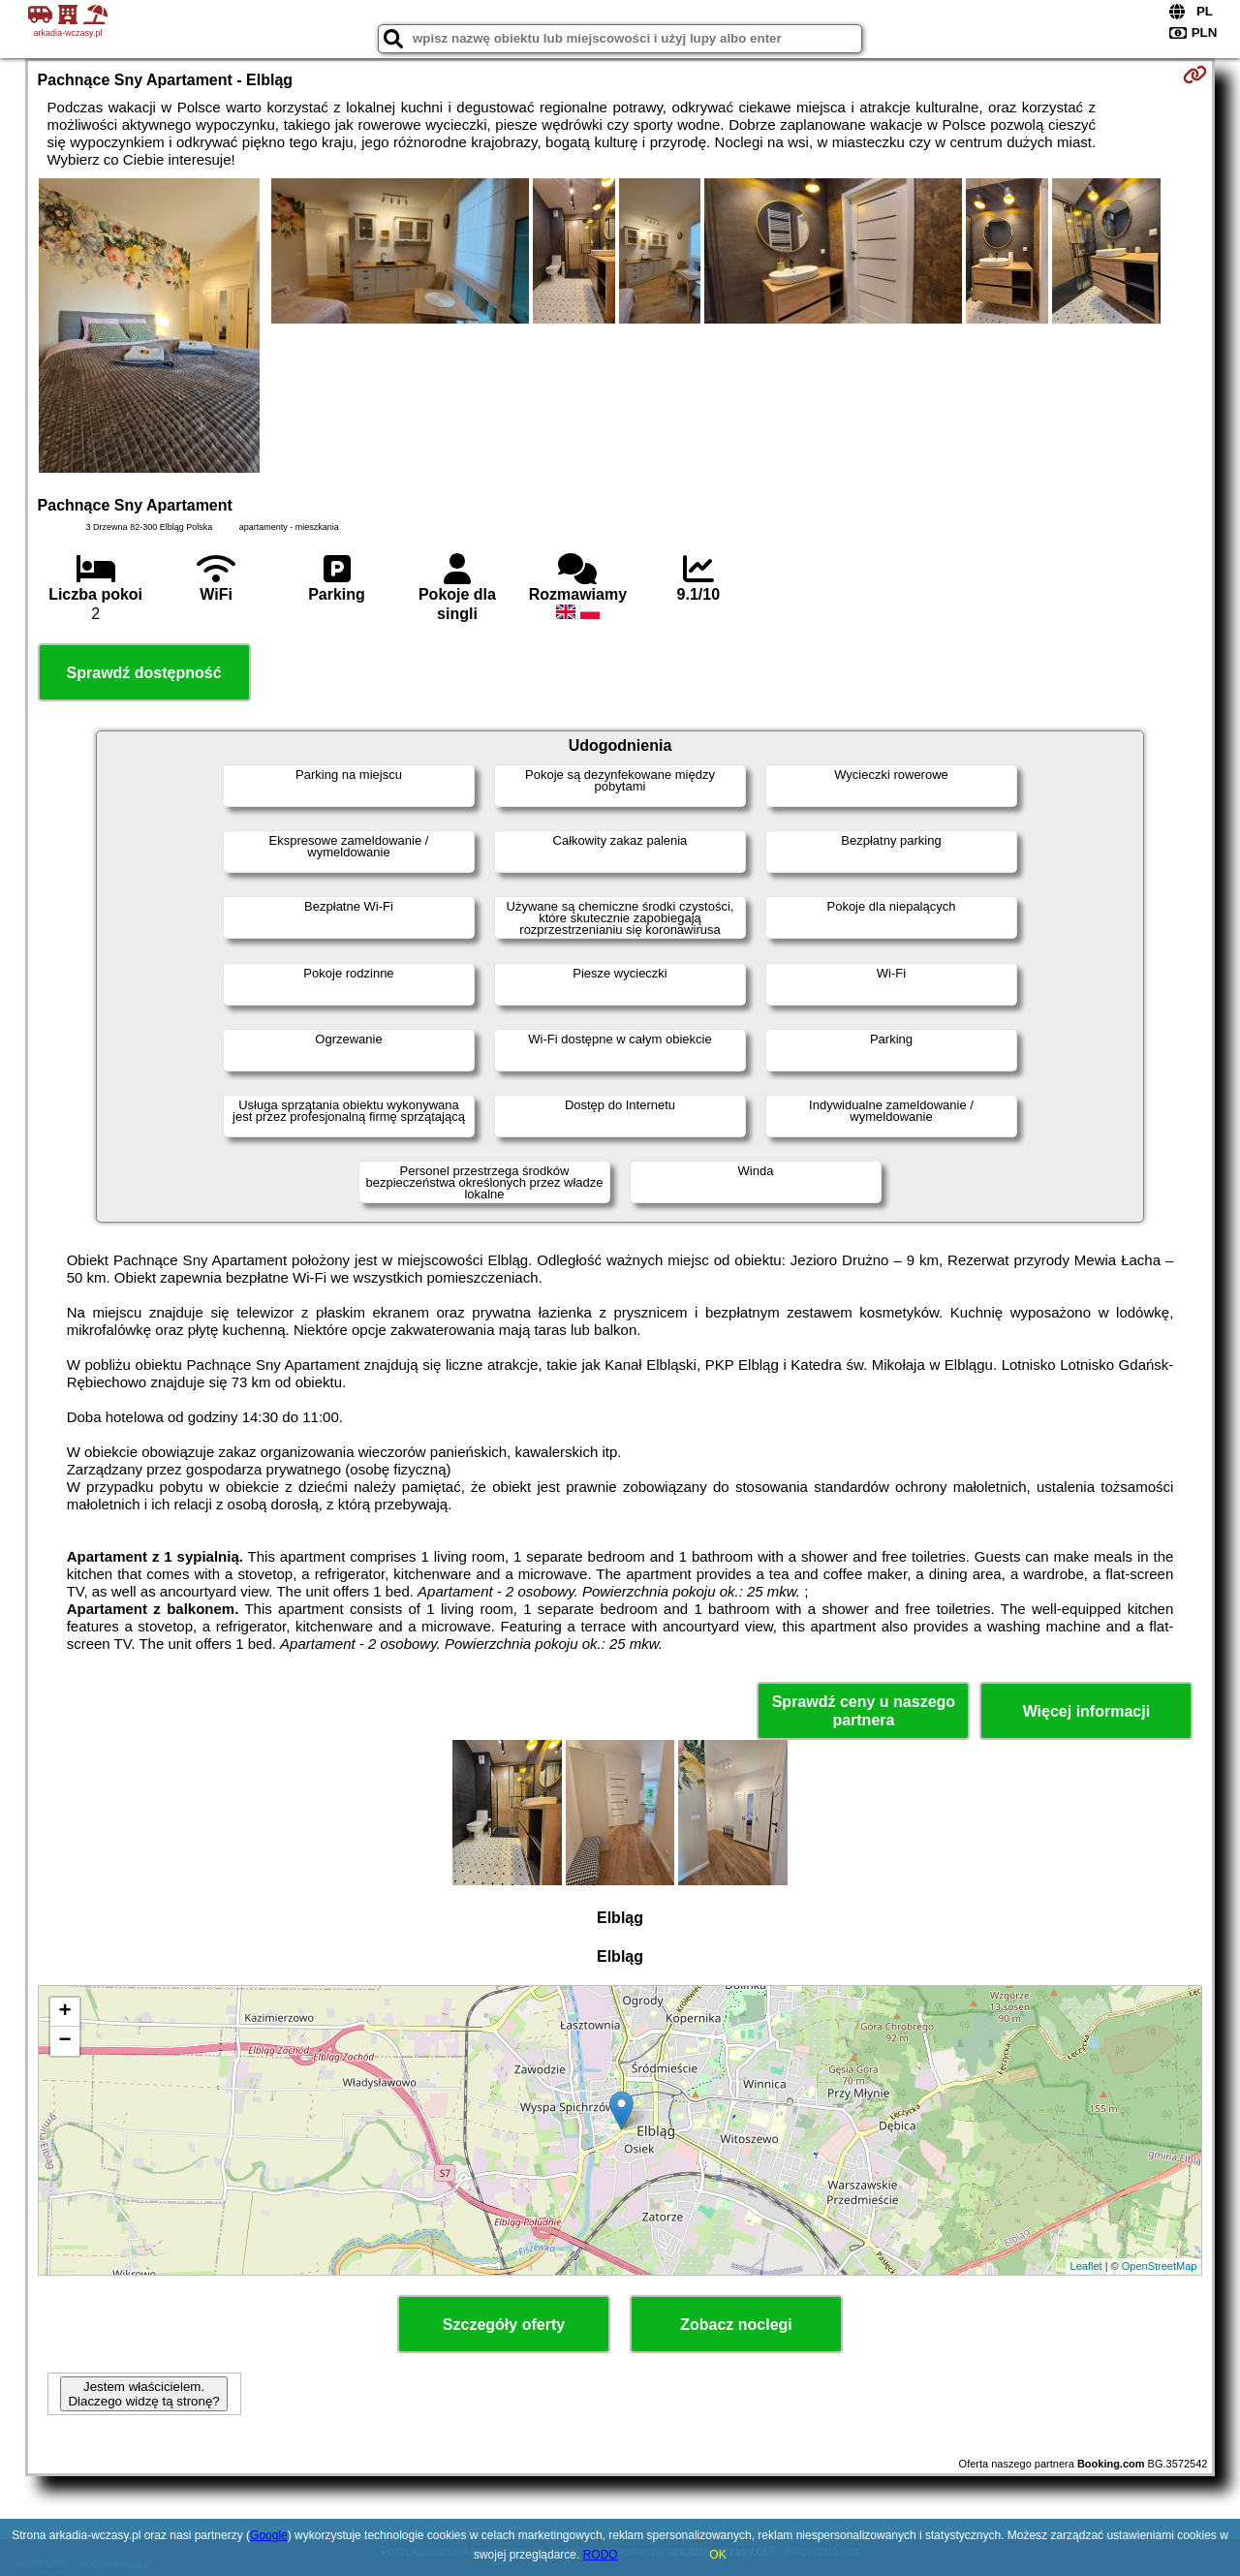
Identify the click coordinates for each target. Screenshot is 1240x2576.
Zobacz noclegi (736, 2324)
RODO (600, 2554)
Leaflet (1086, 2266)
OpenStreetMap (1159, 2266)
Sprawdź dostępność (144, 673)
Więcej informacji (1086, 1711)
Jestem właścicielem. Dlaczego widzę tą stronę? (143, 2393)
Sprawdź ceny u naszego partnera (863, 1710)
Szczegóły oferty (504, 2324)
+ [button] (64, 2012)
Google (269, 2535)
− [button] (64, 2041)
